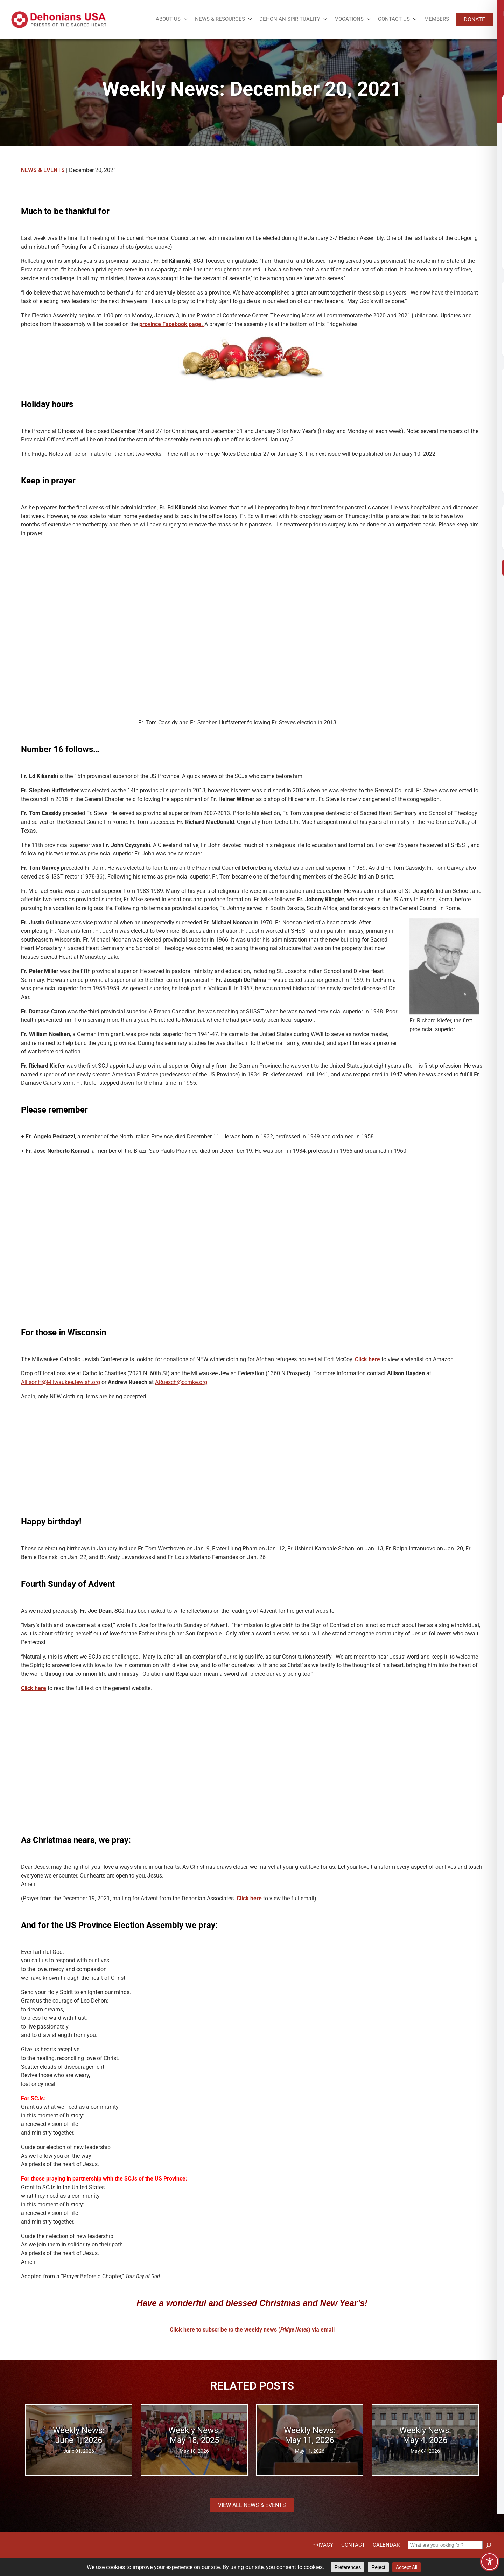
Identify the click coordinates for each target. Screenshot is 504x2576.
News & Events (43, 170)
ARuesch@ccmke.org (181, 1382)
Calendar (386, 2545)
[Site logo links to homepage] (58, 19)
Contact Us (394, 19)
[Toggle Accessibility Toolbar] (490, 2562)
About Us (168, 19)
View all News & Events (252, 2505)
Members (436, 19)
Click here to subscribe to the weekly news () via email (252, 2330)
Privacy (322, 2545)
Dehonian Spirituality (289, 19)
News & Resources (220, 19)
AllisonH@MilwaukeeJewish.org (60, 1382)
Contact (353, 2545)
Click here (367, 1359)
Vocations (349, 19)
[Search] (488, 2545)
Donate (474, 19)
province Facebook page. (171, 324)
